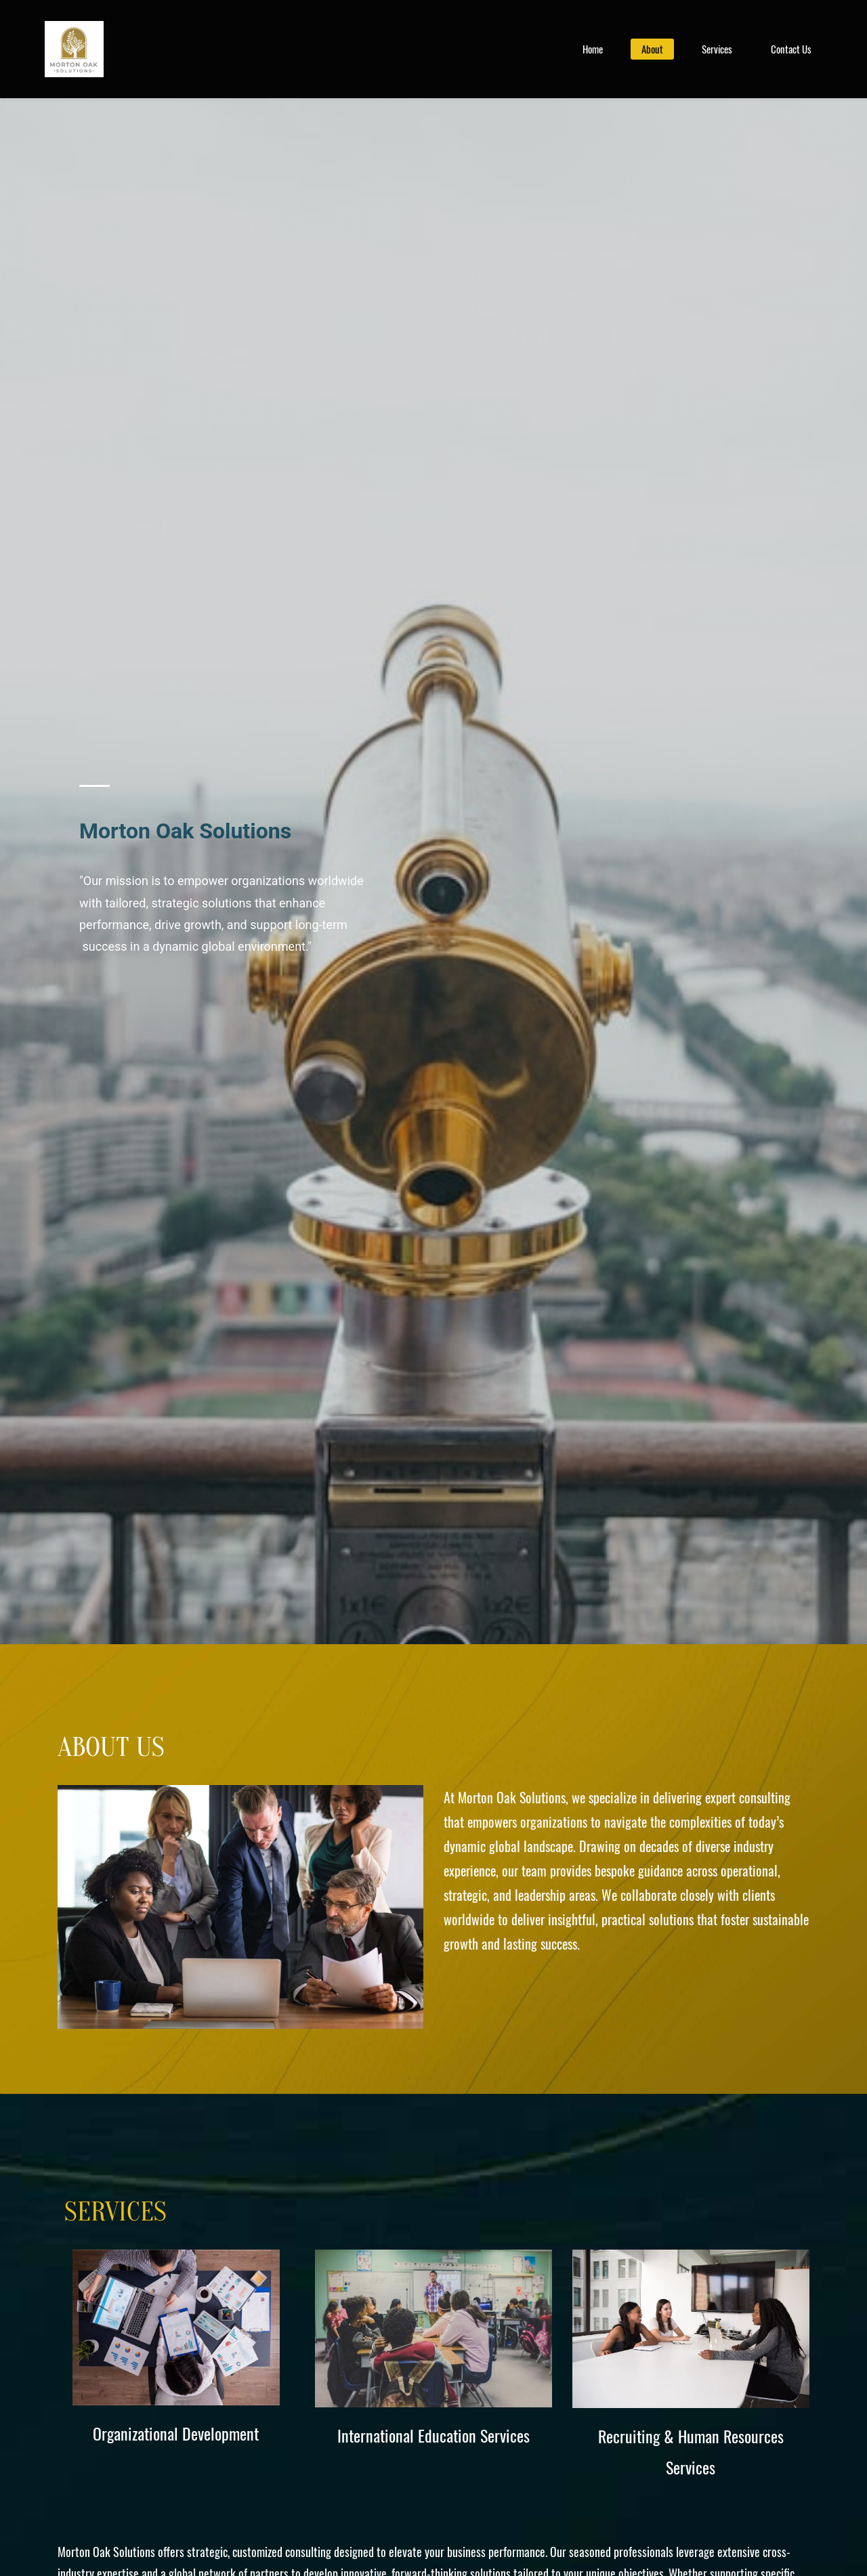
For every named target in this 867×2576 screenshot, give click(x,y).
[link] (240, 1796)
